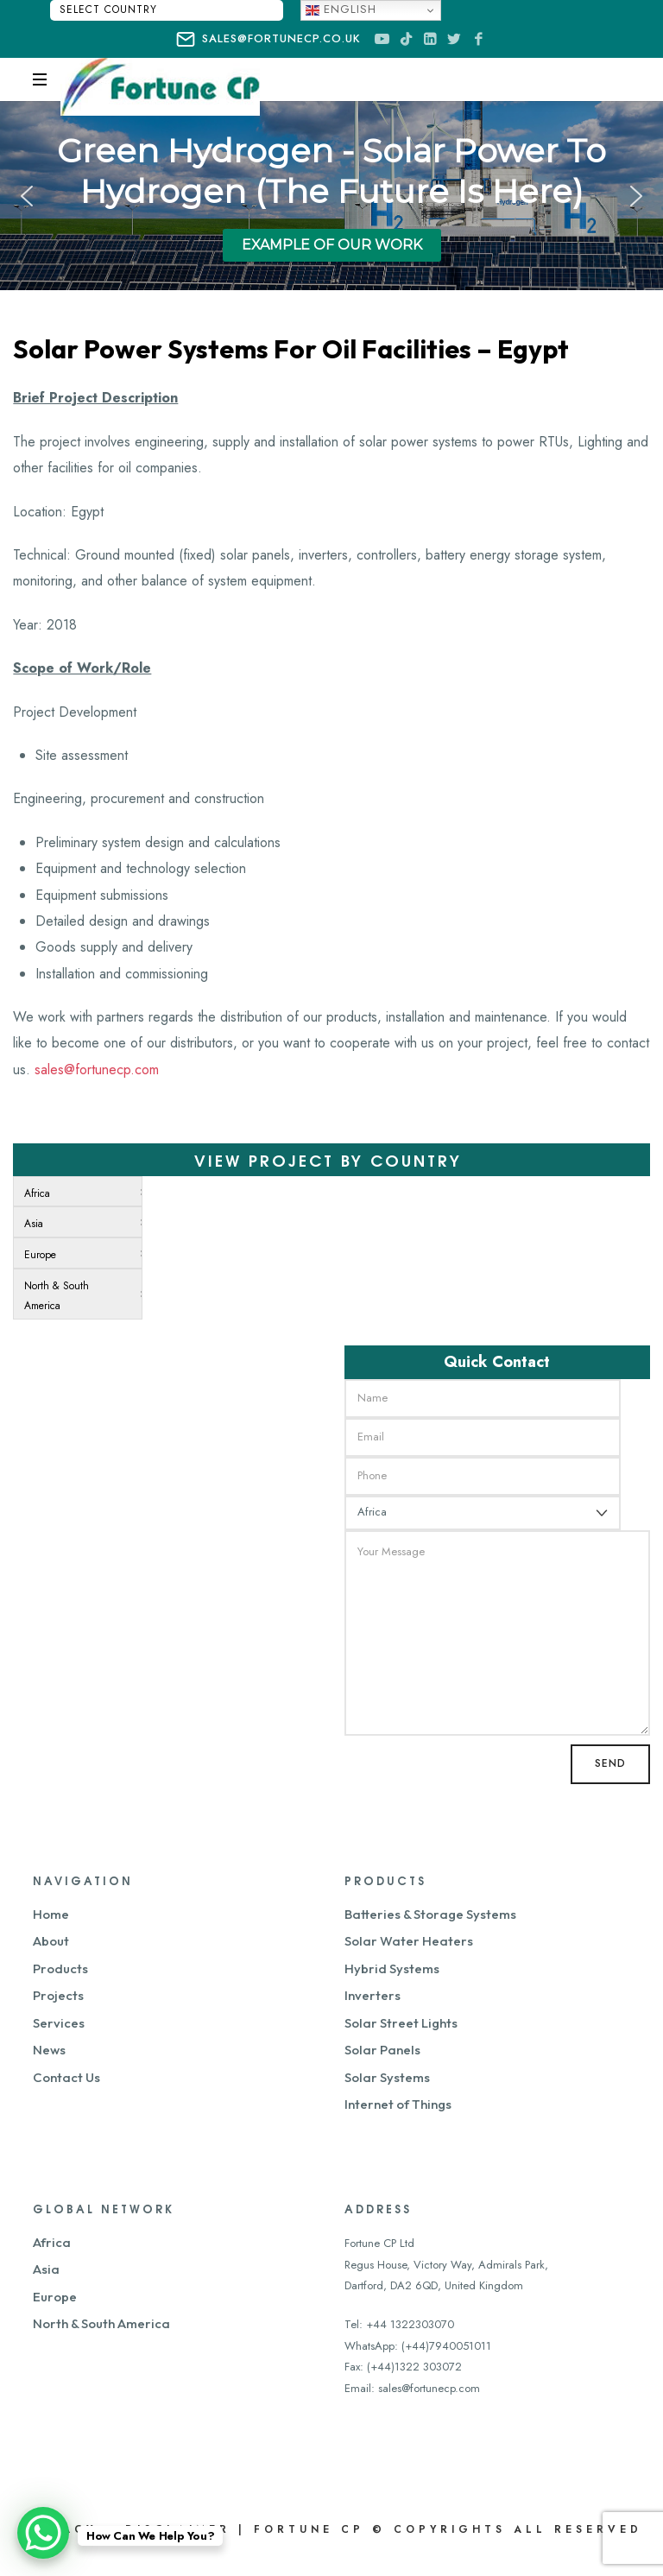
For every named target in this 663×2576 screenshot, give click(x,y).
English (341, 9)
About (51, 1941)
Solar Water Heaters (408, 1941)
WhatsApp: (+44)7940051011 (417, 2346)
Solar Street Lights (401, 2023)
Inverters (372, 1995)
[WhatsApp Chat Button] (43, 2533)
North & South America (101, 2323)
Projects (58, 1995)
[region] (331, 195)
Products (60, 1968)
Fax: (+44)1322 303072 (403, 2366)
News (49, 2049)
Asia (46, 2269)
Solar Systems (387, 2077)
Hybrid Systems (391, 1968)
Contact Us (66, 2077)
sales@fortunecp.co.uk (268, 39)
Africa (52, 2242)
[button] (27, 196)
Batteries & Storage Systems (430, 1914)
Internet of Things (397, 2104)
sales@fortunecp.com (97, 1069)
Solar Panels (382, 2049)
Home (51, 1914)
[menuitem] (74, 1192)
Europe (55, 2296)
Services (59, 2023)
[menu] (77, 1248)
